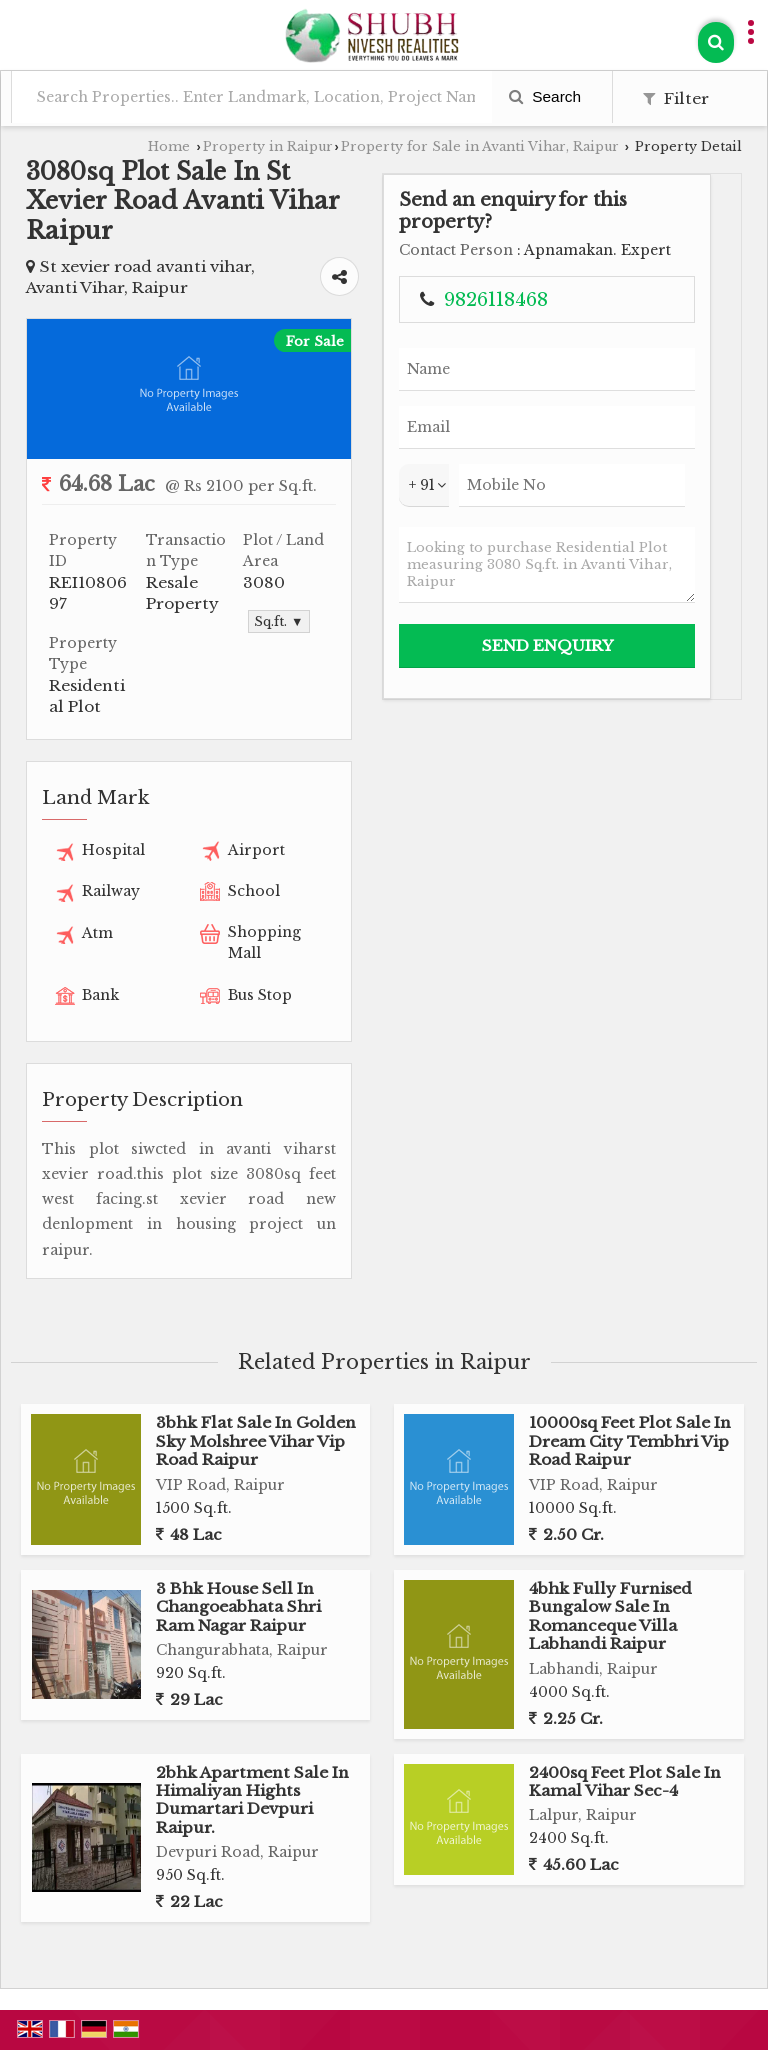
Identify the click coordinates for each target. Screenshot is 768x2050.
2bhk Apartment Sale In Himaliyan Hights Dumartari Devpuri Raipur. (252, 1800)
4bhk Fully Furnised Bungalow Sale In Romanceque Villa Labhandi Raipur (610, 1616)
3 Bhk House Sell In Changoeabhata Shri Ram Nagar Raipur (238, 1607)
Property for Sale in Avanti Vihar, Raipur (480, 146)
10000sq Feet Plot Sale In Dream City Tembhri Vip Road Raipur (630, 1441)
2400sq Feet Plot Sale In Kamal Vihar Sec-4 (625, 1781)
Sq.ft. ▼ (278, 621)
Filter (676, 98)
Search (545, 96)
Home (169, 146)
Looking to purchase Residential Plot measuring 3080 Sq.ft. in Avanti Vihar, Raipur (547, 565)
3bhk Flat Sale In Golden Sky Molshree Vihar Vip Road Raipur (256, 1441)
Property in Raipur (268, 146)
